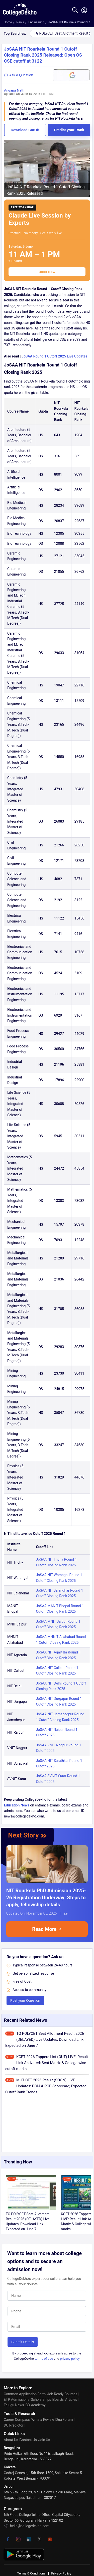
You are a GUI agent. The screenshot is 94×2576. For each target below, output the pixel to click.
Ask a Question (18, 75)
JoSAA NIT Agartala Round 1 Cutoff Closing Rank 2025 (58, 1655)
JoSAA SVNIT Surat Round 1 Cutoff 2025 (58, 1778)
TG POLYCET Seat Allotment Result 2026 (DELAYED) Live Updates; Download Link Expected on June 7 (44, 2039)
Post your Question (25, 2000)
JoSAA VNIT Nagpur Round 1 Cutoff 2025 (58, 1748)
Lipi (66, 1913)
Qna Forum (64, 2419)
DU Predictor (13, 2425)
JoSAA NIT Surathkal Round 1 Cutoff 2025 (59, 1763)
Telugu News (14, 2405)
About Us (11, 2439)
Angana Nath (14, 90)
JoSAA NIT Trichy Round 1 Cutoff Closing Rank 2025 (56, 1562)
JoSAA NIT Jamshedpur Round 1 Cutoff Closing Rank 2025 (60, 1717)
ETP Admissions (16, 2399)
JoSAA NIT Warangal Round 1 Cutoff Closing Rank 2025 (59, 1577)
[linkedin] (29, 2539)
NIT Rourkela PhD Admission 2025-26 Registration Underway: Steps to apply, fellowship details (46, 1898)
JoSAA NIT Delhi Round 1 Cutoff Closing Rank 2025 (61, 1686)
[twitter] (40, 2539)
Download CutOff (25, 130)
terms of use (44, 2358)
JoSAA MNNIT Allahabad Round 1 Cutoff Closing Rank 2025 (61, 1639)
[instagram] (19, 2539)
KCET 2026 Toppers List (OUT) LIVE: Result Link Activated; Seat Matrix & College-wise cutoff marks (46, 2063)
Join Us (44, 2439)
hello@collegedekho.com (29, 2526)
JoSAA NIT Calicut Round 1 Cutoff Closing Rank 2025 (57, 1670)
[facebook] (8, 2539)
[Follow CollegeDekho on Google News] (71, 75)
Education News (16, 1805)
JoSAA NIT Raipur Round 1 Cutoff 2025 (57, 1732)
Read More (47, 1929)
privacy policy (69, 2358)
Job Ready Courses (62, 2394)
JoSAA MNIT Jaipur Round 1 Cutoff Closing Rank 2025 (58, 1624)
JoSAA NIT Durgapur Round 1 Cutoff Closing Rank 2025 (59, 1701)
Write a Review (42, 2419)
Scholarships (41, 2399)
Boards (58, 2399)
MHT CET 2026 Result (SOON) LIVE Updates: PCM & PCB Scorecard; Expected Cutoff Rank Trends (45, 2086)
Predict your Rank (69, 130)
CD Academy (35, 2405)
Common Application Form (25, 2394)
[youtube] (50, 2539)
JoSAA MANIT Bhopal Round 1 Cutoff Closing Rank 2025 (60, 1608)
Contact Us (28, 2439)
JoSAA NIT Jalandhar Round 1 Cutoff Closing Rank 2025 (59, 1593)
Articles (71, 2399)
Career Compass (17, 2419)
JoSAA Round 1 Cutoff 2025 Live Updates (54, 356)
